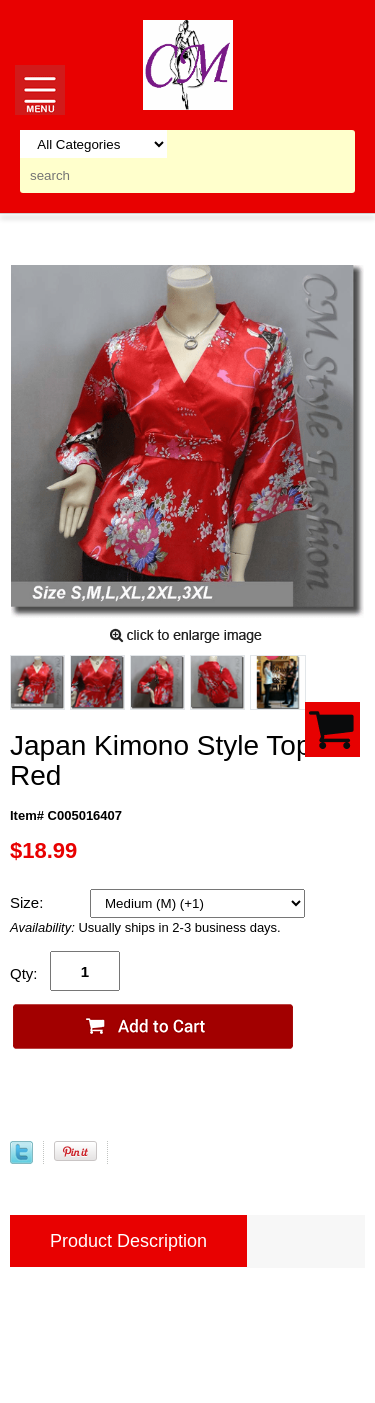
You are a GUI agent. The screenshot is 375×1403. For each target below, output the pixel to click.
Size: (29, 902)
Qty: (24, 973)
